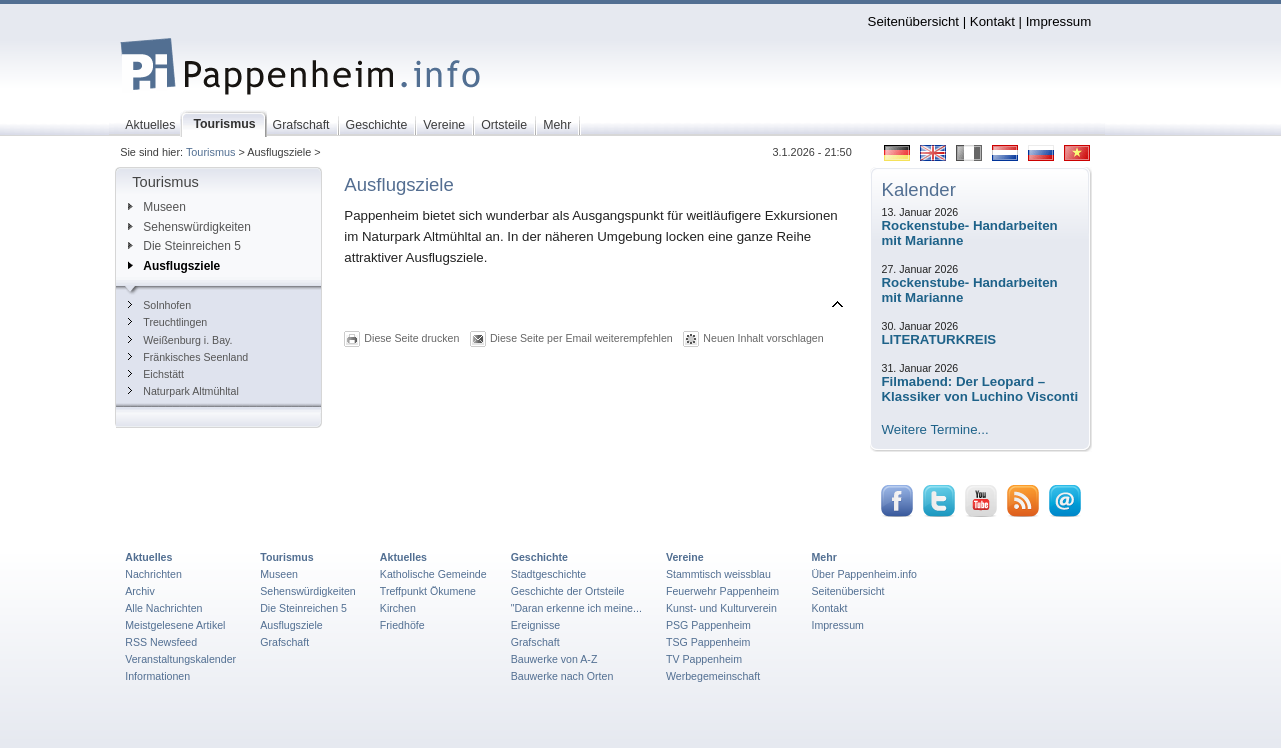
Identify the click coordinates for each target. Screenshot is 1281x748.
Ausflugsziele (174, 266)
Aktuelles (148, 557)
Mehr (823, 557)
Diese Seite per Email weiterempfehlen (581, 338)
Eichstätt (156, 374)
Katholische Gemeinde (433, 574)
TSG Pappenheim (708, 642)
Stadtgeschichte (549, 574)
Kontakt (992, 21)
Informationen (157, 676)
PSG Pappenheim (708, 625)
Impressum (1059, 21)
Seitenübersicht (913, 21)
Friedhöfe (402, 625)
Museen (156, 207)
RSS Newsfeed (161, 642)
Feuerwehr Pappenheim (722, 591)
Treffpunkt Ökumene (428, 591)
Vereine (685, 557)
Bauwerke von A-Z (554, 659)
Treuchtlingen (167, 322)
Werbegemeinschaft (713, 676)
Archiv (139, 591)
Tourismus (211, 152)
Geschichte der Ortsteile (568, 591)
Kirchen (398, 608)
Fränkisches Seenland (188, 357)
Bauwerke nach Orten (562, 676)
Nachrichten (153, 574)
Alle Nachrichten (163, 608)
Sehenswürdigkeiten (189, 227)
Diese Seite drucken (411, 338)
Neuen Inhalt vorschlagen (763, 338)
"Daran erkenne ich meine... (576, 608)
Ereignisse (536, 625)
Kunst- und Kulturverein (721, 608)
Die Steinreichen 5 (184, 246)
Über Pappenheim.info (864, 574)
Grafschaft (284, 642)
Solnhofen (159, 305)
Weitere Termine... (935, 429)
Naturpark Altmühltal (183, 391)
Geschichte (539, 557)
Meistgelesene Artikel (175, 625)
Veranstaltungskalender (180, 659)
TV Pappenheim (704, 659)
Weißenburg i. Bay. (180, 340)
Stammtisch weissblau (718, 574)
